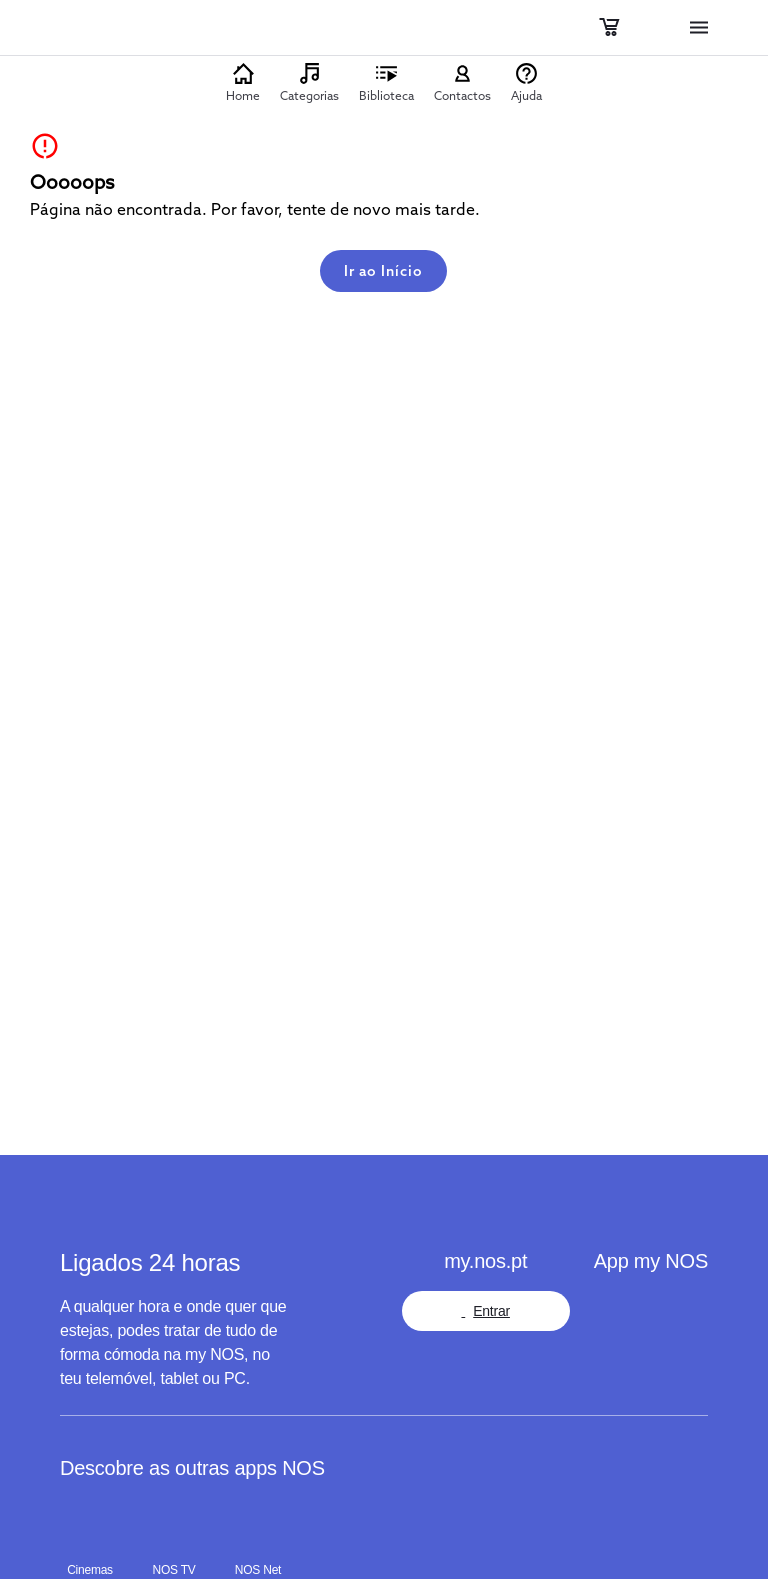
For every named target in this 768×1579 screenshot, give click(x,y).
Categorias (309, 95)
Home (243, 95)
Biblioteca (386, 95)
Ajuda (526, 95)
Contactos (462, 95)
